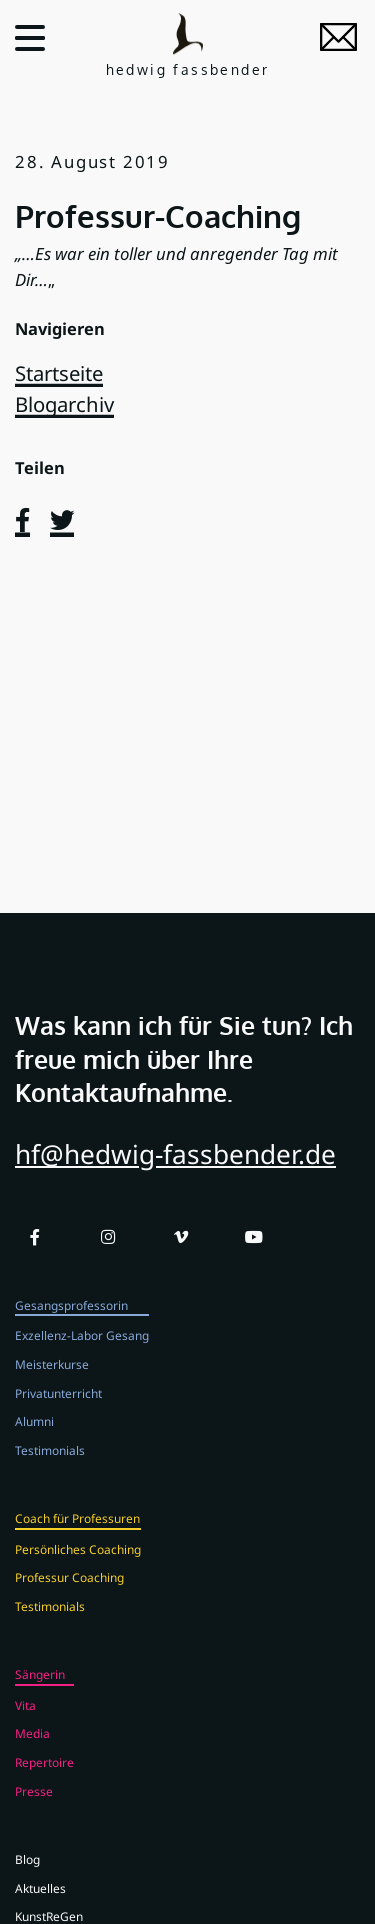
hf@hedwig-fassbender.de (175, 1177)
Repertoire (44, 1785)
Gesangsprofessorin (71, 1328)
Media (32, 1756)
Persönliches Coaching (78, 1572)
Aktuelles (40, 1910)
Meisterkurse (52, 1387)
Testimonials (50, 1472)
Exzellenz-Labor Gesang (82, 1358)
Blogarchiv (64, 404)
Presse (34, 1813)
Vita (25, 1728)
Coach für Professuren (77, 1541)
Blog (27, 1882)
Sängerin (40, 1697)
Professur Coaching (69, 1600)
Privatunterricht (58, 1415)
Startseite (59, 373)
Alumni (34, 1444)
